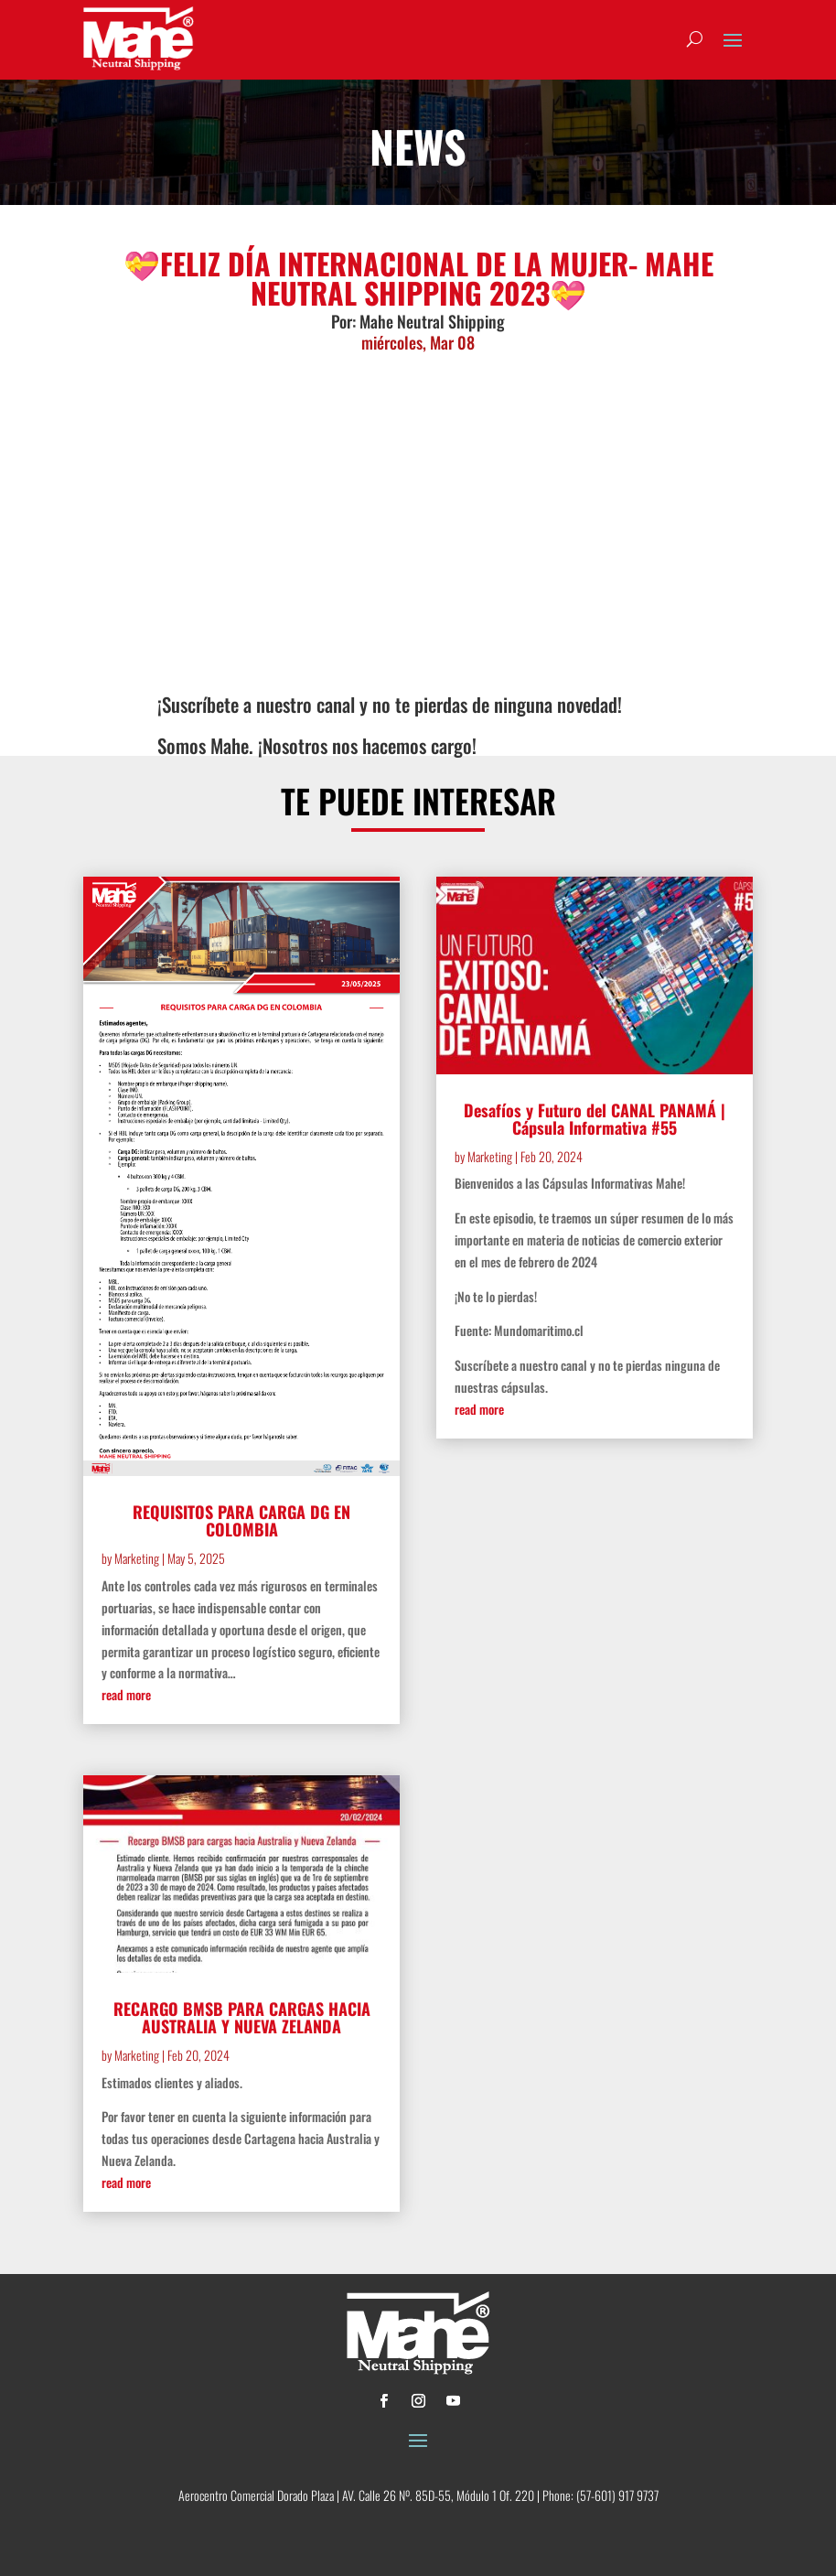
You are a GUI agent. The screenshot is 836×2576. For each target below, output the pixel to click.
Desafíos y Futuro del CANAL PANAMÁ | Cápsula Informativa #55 (594, 1118)
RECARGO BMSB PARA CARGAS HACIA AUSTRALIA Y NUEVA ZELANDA (241, 2017)
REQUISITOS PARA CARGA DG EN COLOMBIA (241, 1520)
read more (126, 1694)
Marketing (136, 1558)
